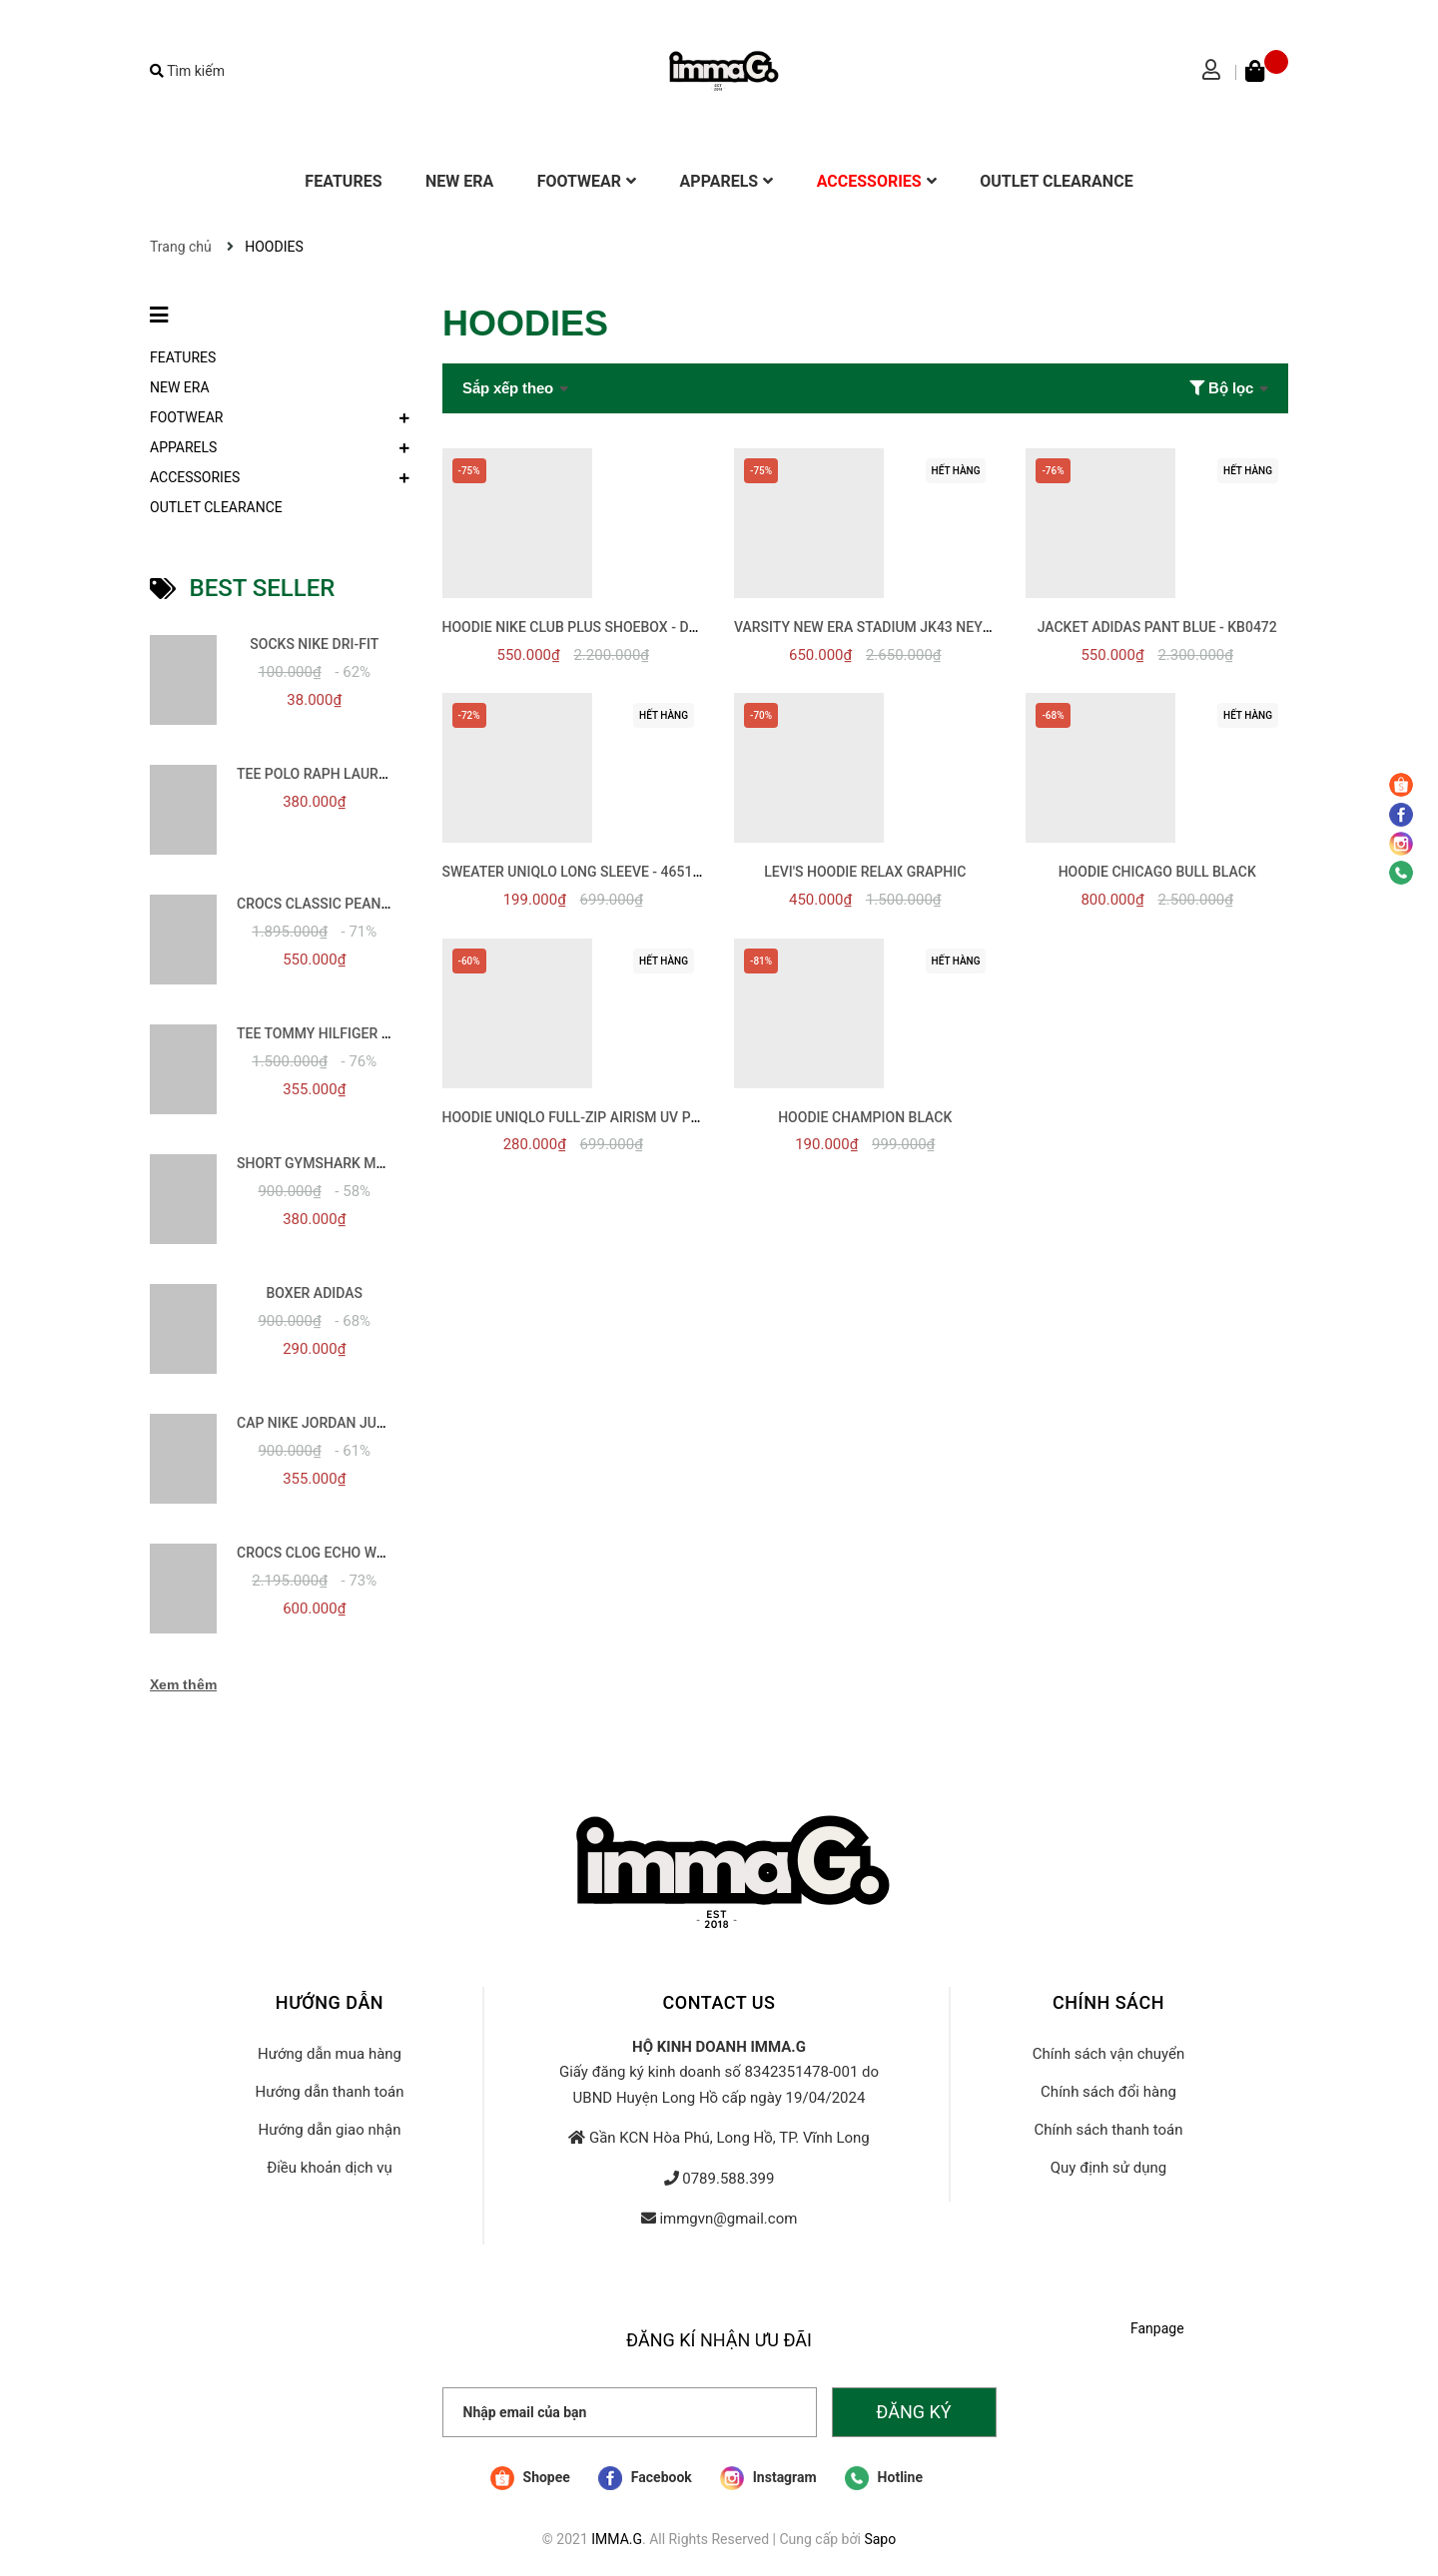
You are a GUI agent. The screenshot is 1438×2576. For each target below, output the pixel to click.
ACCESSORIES (195, 477)
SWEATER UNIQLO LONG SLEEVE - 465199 (575, 872)
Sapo (880, 2539)
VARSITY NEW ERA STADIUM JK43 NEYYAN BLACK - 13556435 (932, 627)
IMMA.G (616, 2539)
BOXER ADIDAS (314, 1293)
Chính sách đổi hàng (1108, 2092)
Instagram (768, 2478)
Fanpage (1157, 2328)
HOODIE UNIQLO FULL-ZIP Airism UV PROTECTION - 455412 (634, 1117)
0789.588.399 (728, 2179)
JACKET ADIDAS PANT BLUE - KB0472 (1157, 627)
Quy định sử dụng (1108, 2168)
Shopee (530, 2478)
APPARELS (183, 447)
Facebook (644, 2478)
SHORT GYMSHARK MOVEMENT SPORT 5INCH (384, 1163)
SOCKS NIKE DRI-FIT (314, 644)
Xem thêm (183, 1684)
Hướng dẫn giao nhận (329, 2130)
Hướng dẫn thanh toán (330, 2092)
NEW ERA (180, 387)
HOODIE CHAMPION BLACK (865, 1117)
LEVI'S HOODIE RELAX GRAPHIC (865, 872)
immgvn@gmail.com (728, 2219)
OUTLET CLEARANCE (216, 507)
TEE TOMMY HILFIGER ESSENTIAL (345, 1033)
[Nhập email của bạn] (629, 2412)
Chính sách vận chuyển (1109, 2054)
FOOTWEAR (186, 417)
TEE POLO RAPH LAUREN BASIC (338, 774)
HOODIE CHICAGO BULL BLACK (1157, 872)
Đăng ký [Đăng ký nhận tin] (913, 2411)
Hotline (884, 2478)
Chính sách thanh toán (1108, 2130)
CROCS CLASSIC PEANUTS (321, 904)
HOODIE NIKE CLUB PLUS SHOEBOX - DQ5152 (586, 627)
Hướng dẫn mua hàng (329, 2054)
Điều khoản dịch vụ (329, 2168)
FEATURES (183, 357)
